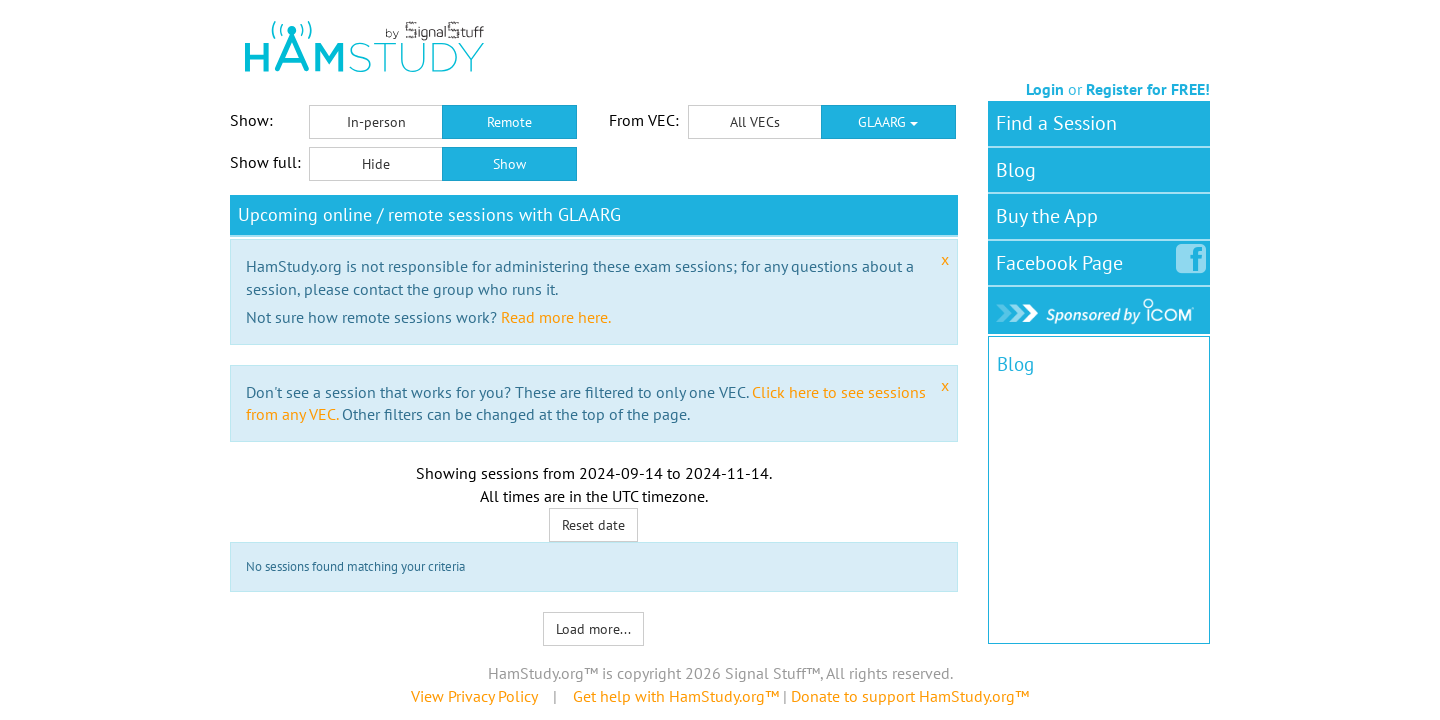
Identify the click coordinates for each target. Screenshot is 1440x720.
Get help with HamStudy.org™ (676, 696)
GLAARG (888, 122)
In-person (376, 122)
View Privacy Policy (474, 696)
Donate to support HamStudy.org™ (910, 696)
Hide (376, 164)
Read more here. (556, 317)
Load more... (593, 629)
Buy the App (1047, 216)
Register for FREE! (1148, 89)
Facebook (1063, 259)
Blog (1016, 170)
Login (1045, 89)
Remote (509, 122)
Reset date (593, 525)
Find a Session (1056, 123)
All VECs (755, 122)
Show (509, 164)
